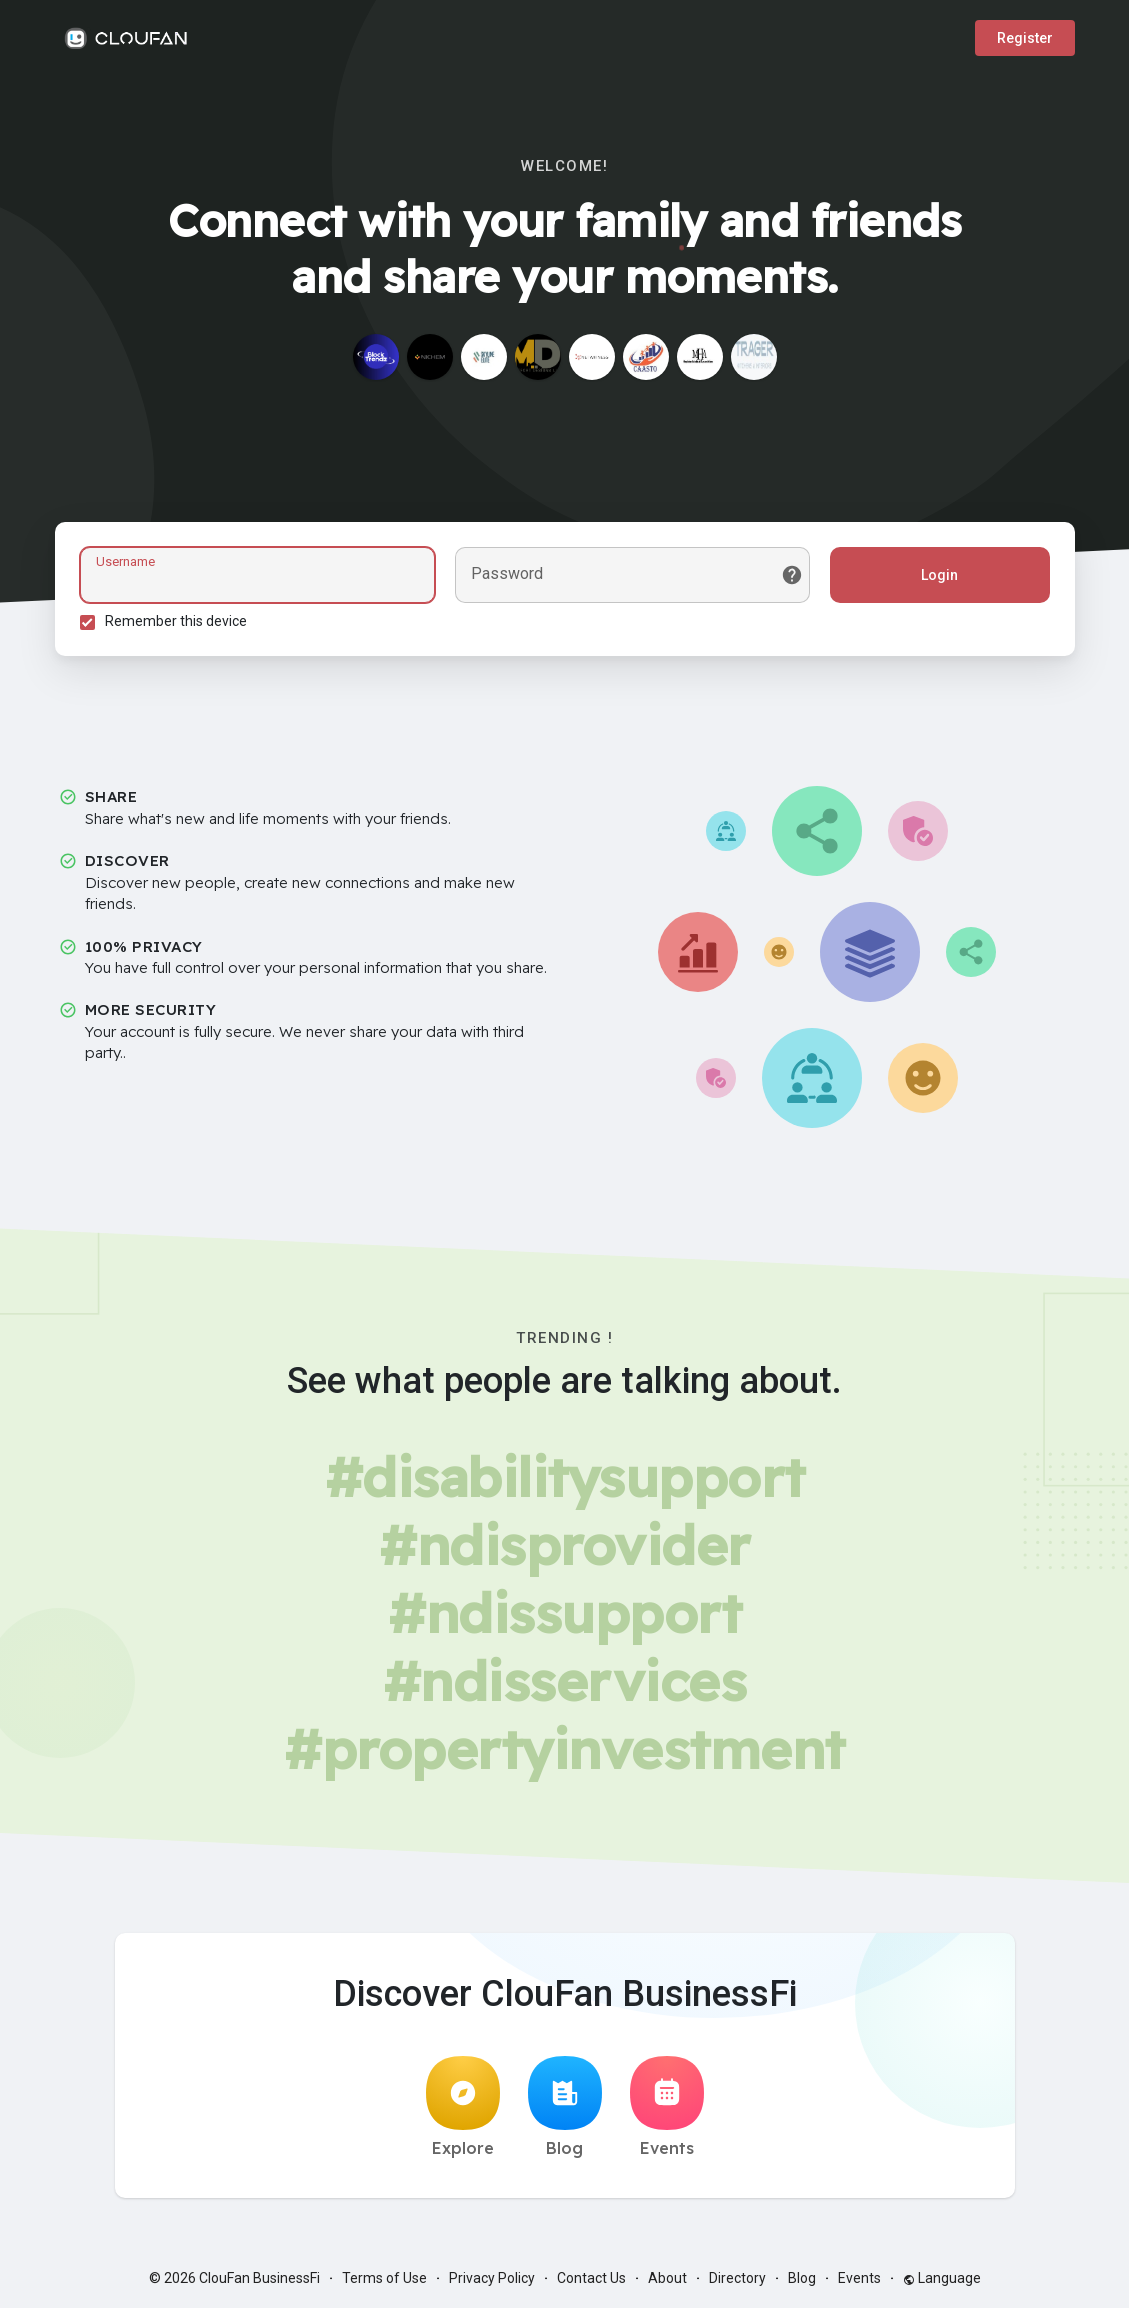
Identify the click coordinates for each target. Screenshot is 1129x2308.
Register (1025, 38)
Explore (463, 2107)
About (667, 2278)
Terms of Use (384, 2278)
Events (667, 2107)
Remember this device (176, 621)
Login (939, 575)
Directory (737, 2278)
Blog (565, 2107)
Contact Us (591, 2278)
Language (942, 2278)
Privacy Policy (492, 2278)
